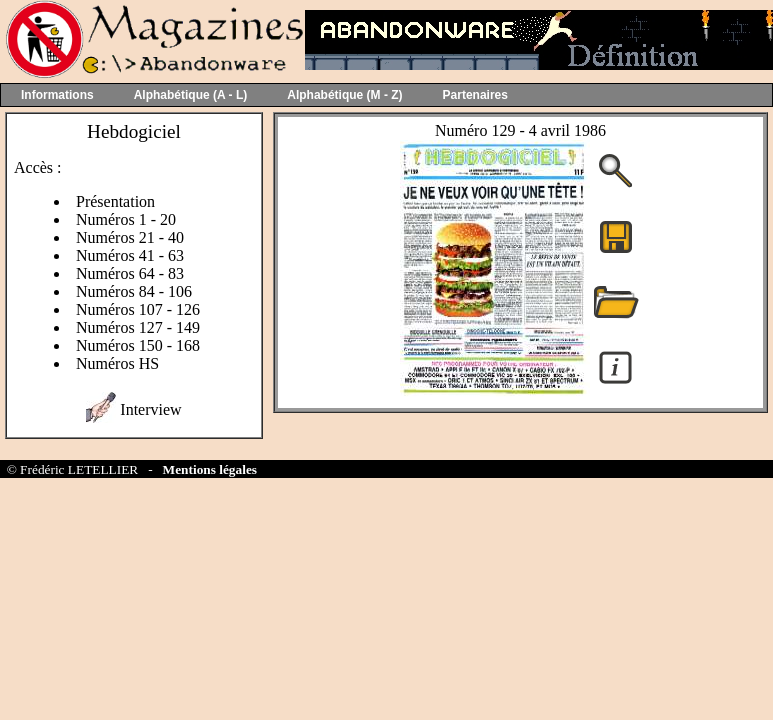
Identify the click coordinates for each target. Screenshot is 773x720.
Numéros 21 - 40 (130, 237)
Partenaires (475, 95)
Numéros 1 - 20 (126, 219)
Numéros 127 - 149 (138, 327)
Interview (150, 409)
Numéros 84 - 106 (134, 291)
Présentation (115, 201)
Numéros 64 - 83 (130, 273)
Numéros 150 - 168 (138, 345)
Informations (57, 95)
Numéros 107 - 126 (138, 309)
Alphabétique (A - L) (191, 95)
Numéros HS (117, 363)
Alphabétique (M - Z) (344, 95)
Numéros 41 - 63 (130, 255)
